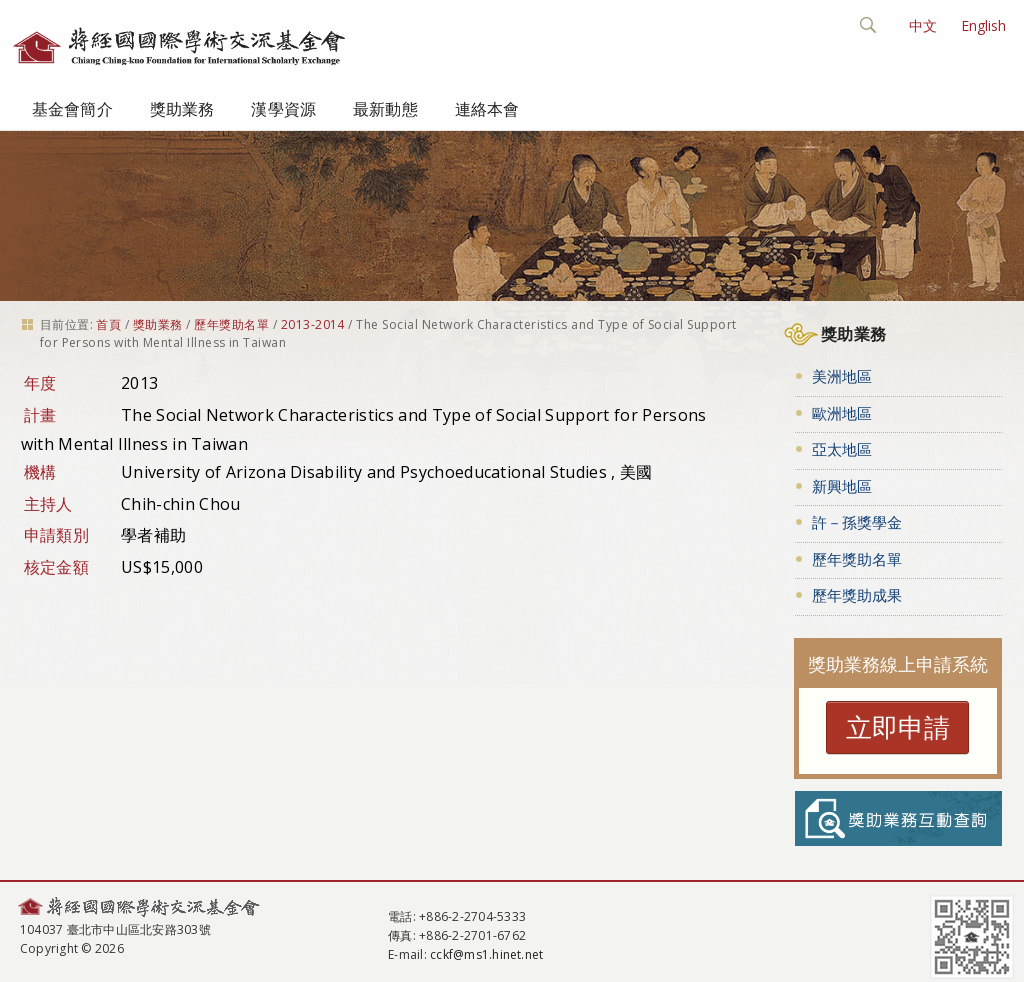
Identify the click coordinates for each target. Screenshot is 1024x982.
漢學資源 (283, 109)
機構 (40, 472)
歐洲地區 (842, 413)
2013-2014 (313, 324)
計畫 (40, 415)
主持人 (48, 504)
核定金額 (56, 567)
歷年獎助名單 (231, 324)
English (983, 25)
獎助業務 (182, 109)
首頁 (108, 324)
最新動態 (385, 109)
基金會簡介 (72, 109)
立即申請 (898, 727)
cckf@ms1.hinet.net (486, 954)
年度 (40, 383)
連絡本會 (487, 109)
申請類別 (56, 535)
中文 (923, 25)
